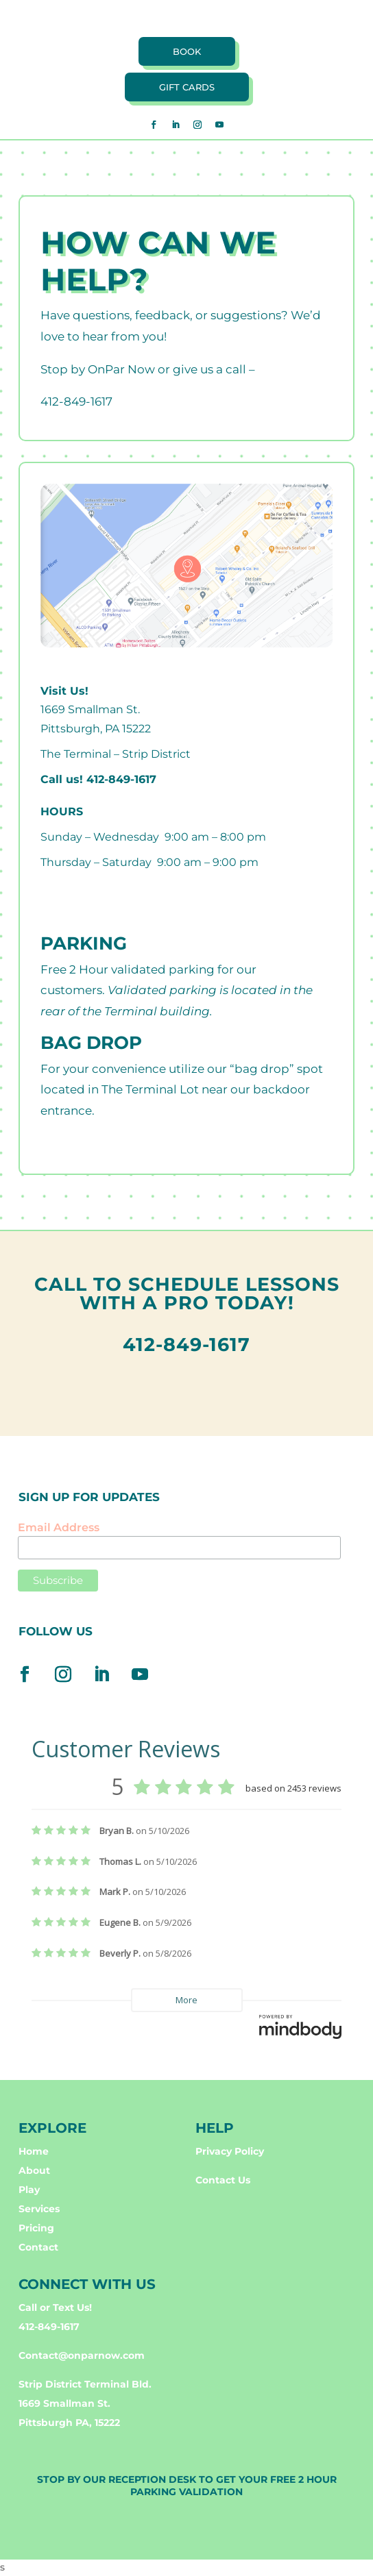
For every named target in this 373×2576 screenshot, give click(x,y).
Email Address (58, 1527)
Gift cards (187, 87)
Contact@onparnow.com (82, 2355)
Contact (38, 2247)
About (34, 2170)
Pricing (36, 2228)
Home (34, 2151)
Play (29, 2189)
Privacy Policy (229, 2151)
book (187, 51)
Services (39, 2209)
